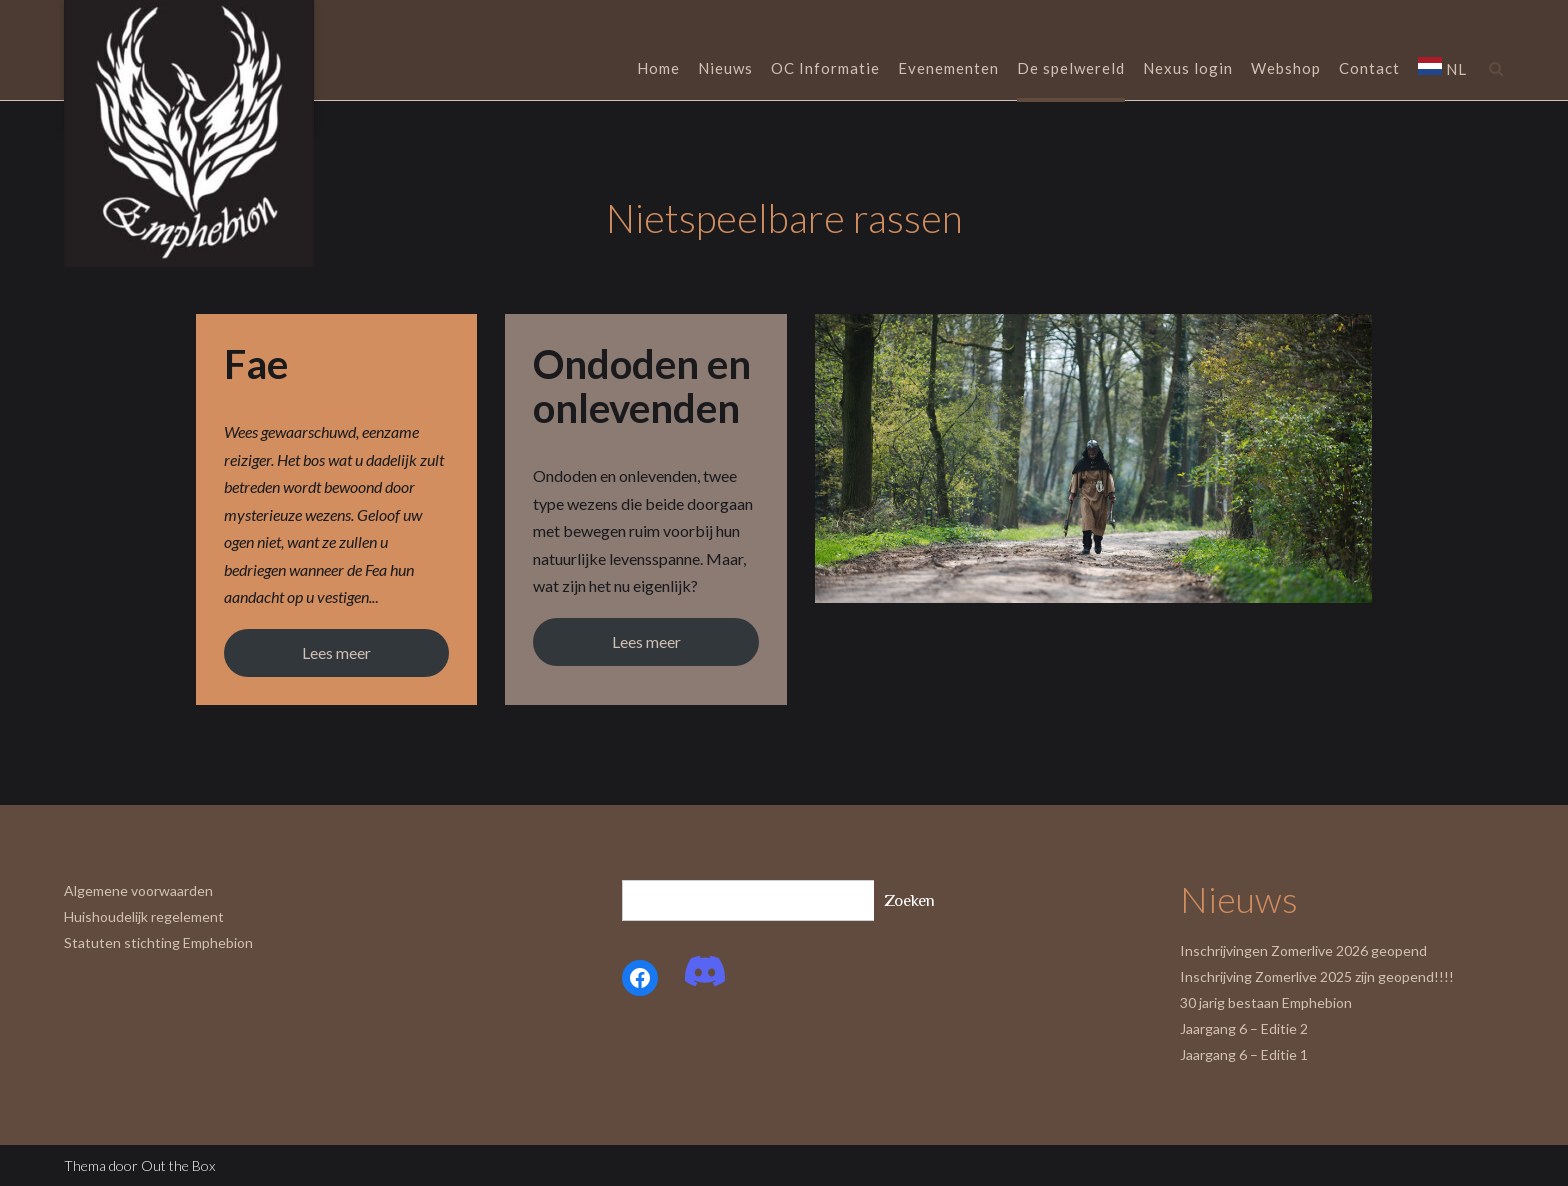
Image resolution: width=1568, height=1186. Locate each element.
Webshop (1286, 69)
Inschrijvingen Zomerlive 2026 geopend (1303, 950)
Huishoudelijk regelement (144, 916)
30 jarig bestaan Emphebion (1266, 1002)
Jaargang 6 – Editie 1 (1244, 1054)
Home (658, 69)
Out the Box (178, 1165)
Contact (1369, 69)
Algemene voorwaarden (138, 890)
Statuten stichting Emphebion (158, 942)
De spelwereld (1071, 69)
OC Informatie (825, 69)
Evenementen (948, 69)
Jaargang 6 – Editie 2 (1244, 1028)
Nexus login (1188, 69)
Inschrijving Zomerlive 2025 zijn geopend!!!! (1317, 976)
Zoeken (909, 900)
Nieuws (725, 69)
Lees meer (336, 652)
